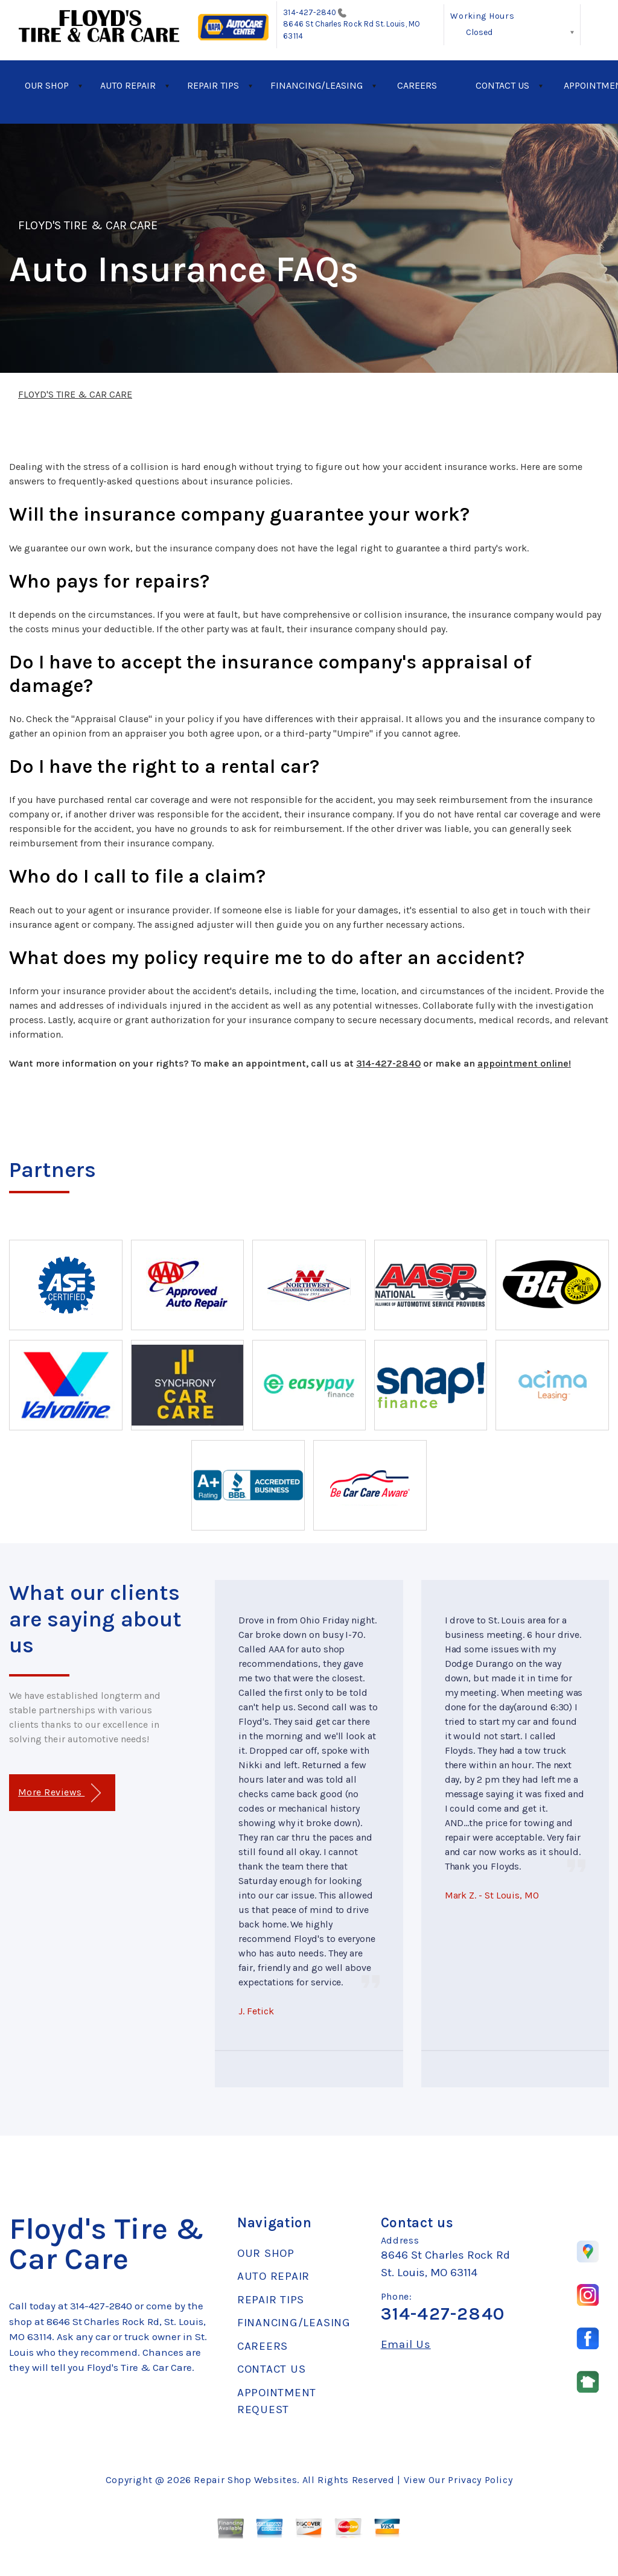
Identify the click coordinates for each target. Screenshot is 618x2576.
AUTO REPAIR (128, 85)
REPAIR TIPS (213, 85)
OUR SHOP (47, 85)
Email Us (406, 2344)
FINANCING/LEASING (316, 85)
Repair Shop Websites (245, 2480)
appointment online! (524, 1063)
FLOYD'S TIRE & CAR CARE (88, 225)
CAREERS (417, 85)
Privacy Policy (480, 2480)
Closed (479, 32)
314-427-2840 (309, 12)
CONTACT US (502, 85)
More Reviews (59, 1793)
